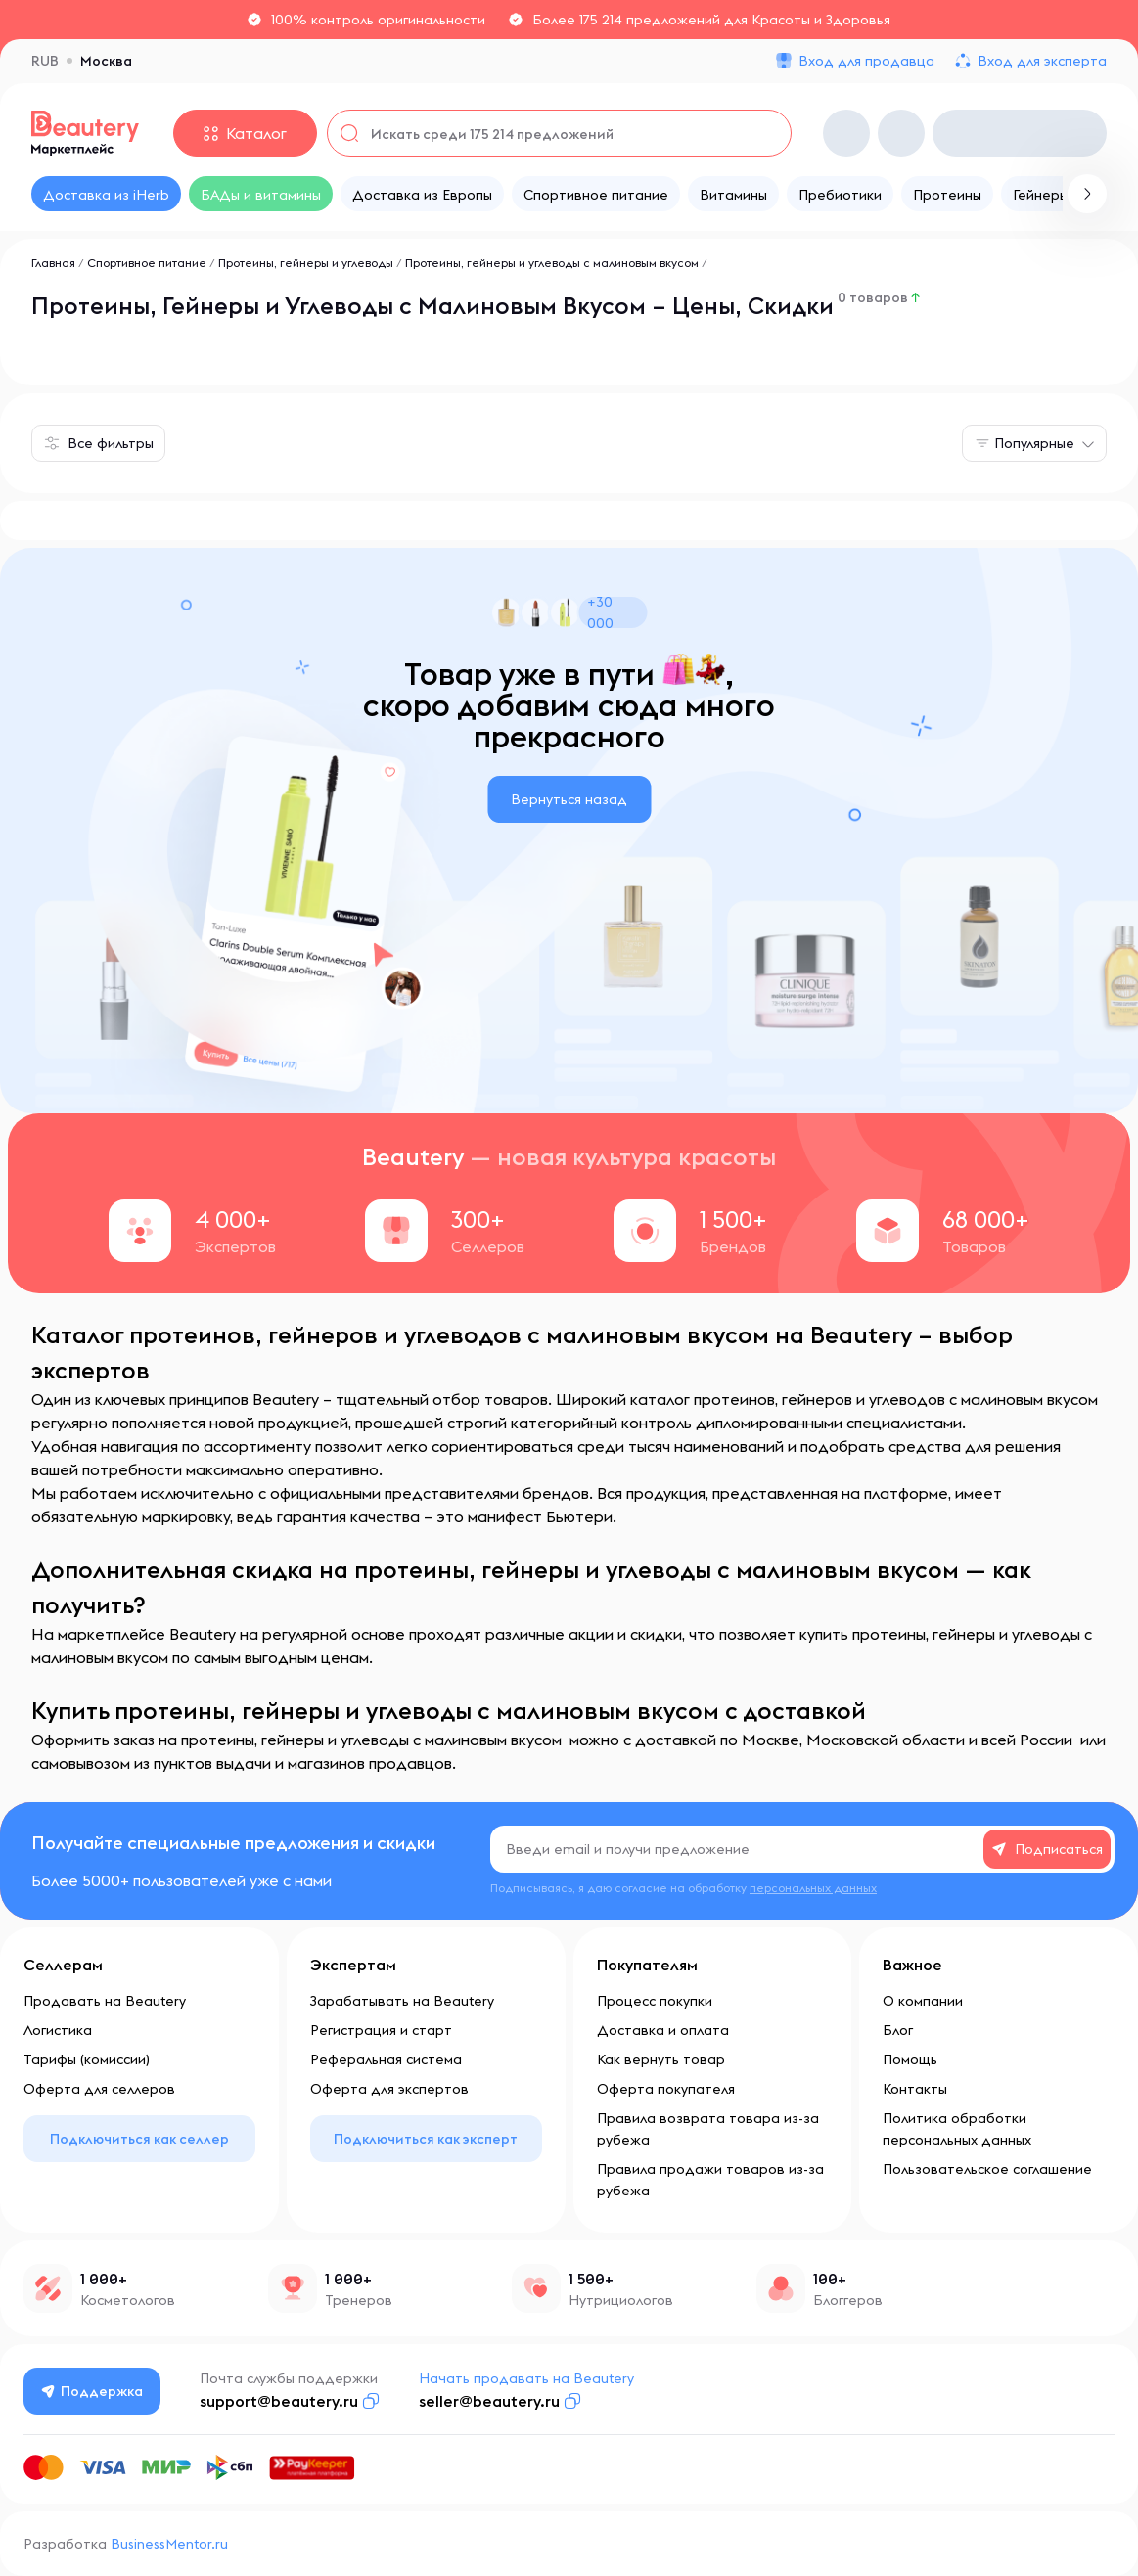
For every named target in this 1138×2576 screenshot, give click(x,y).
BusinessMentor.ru (169, 2544)
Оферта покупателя (666, 2089)
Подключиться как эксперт (426, 2138)
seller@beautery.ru (490, 2401)
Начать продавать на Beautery (527, 2378)
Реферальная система (386, 2059)
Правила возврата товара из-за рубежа (708, 2128)
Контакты (915, 2089)
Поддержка (93, 2391)
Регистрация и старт (381, 2030)
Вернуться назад (569, 799)
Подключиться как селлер (139, 2138)
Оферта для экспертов (389, 2089)
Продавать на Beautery (104, 2001)
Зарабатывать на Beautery (402, 2001)
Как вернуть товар (661, 2059)
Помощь (910, 2059)
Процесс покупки (654, 2001)
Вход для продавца (866, 60)
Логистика (57, 2030)
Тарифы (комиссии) (86, 2059)
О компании (923, 2001)
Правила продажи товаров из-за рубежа (710, 2179)
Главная (53, 262)
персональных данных (813, 1887)
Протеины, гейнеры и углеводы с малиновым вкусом (552, 262)
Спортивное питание (146, 262)
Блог (898, 2030)
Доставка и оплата (663, 2030)
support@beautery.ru (280, 2401)
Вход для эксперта (1042, 60)
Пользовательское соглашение (987, 2169)
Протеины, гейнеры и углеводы (305, 262)
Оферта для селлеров (99, 2089)
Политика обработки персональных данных (957, 2128)
